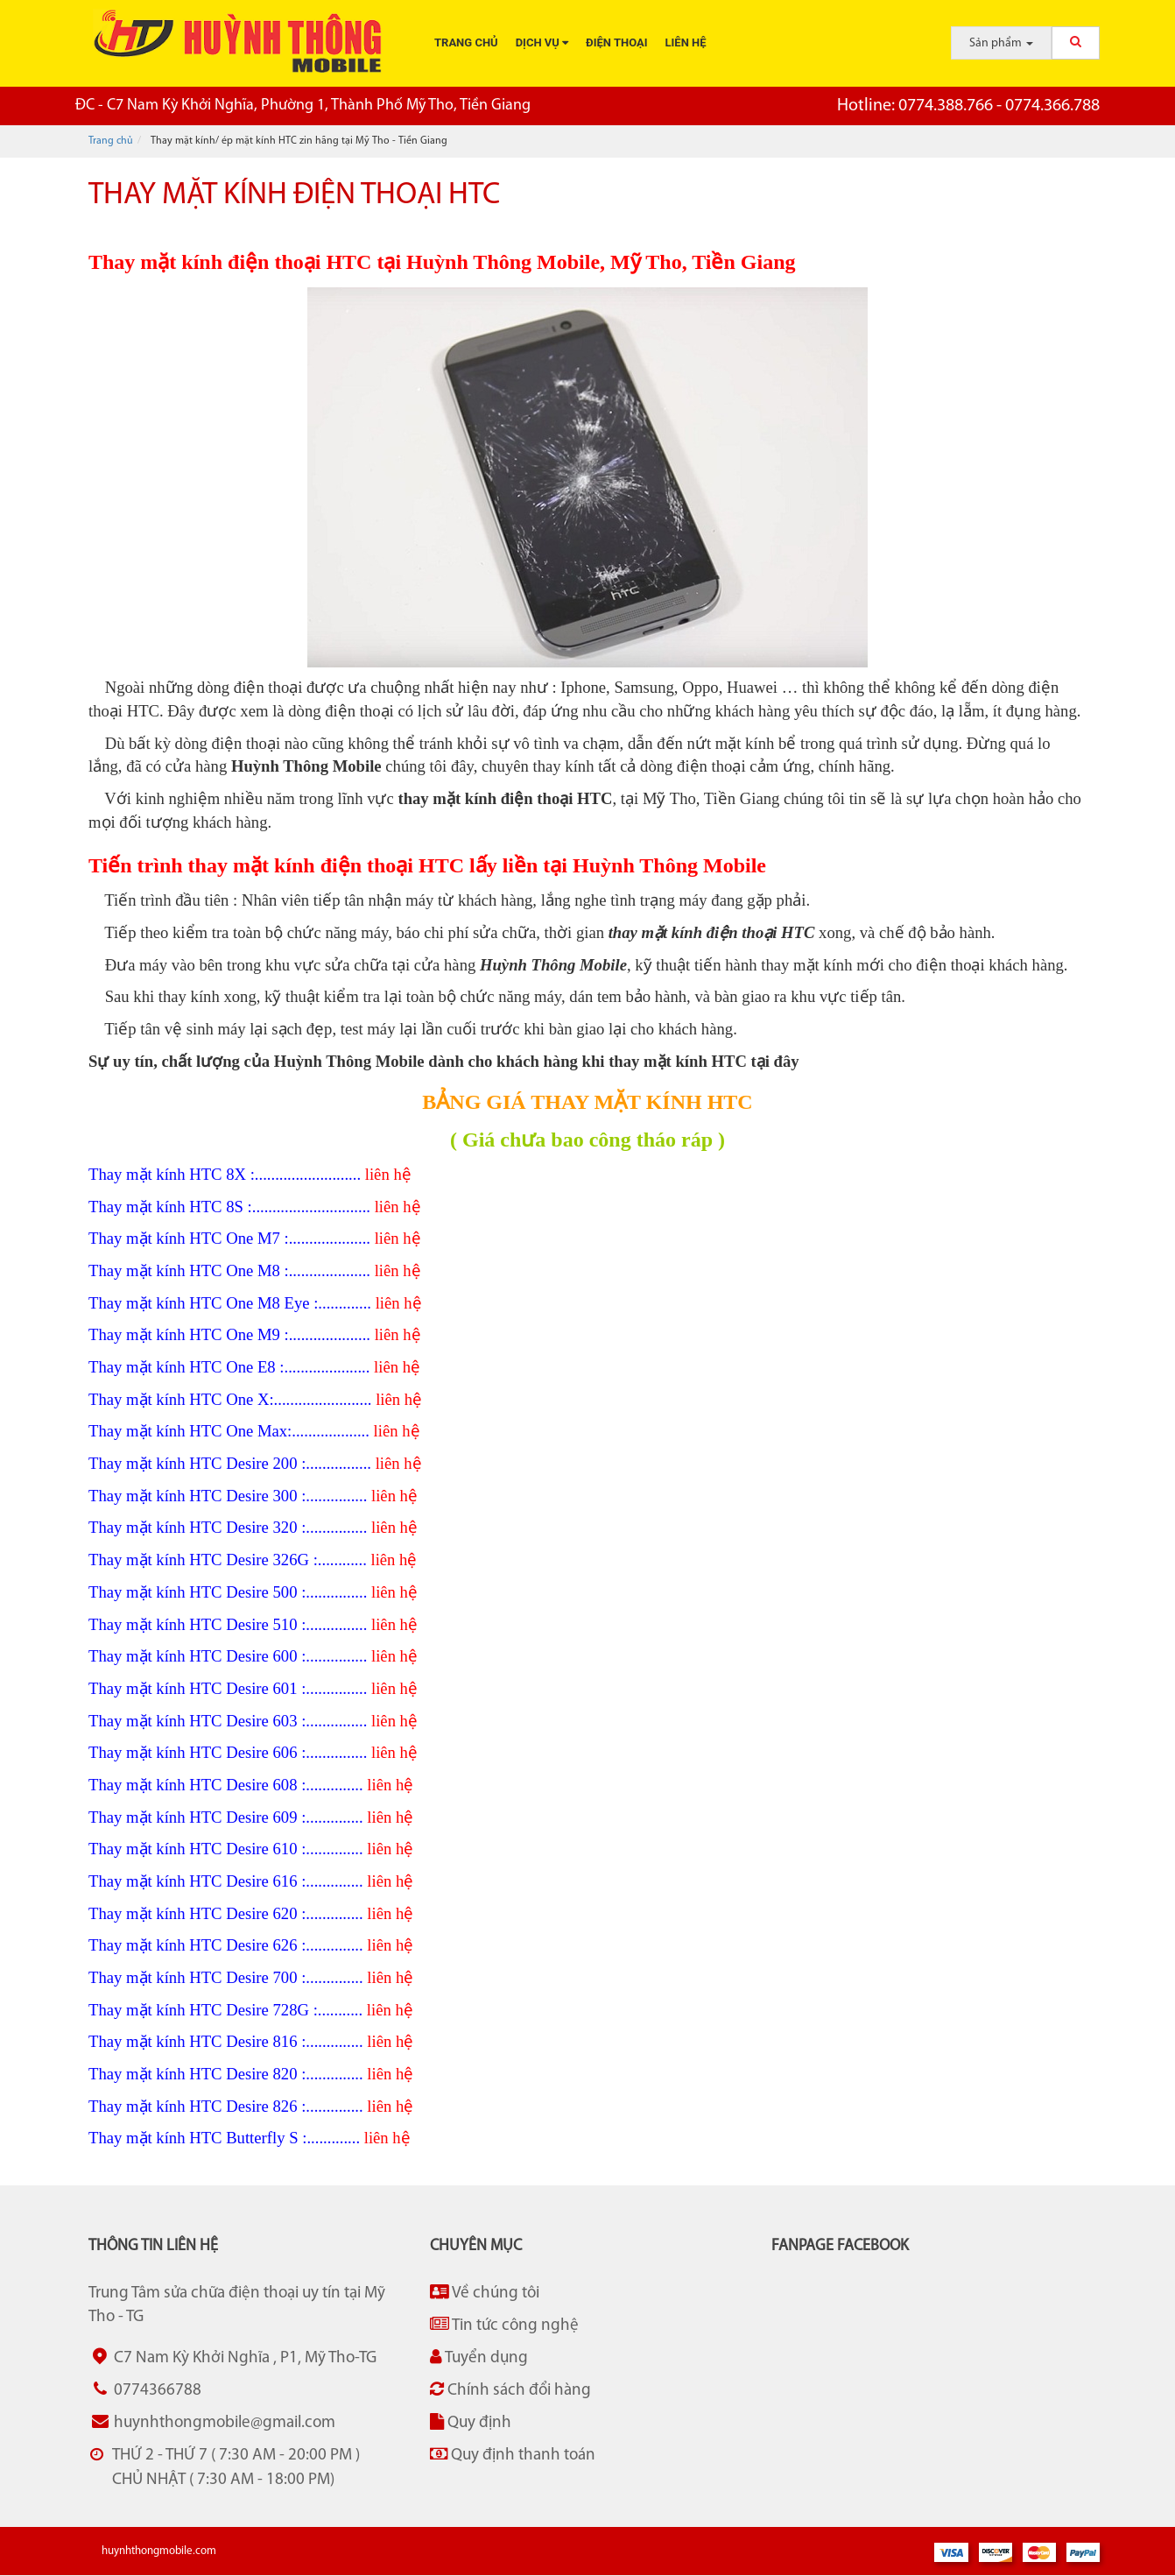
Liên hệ (686, 42)
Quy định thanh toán (512, 2454)
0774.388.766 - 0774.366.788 (968, 106)
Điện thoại (616, 42)
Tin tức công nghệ (504, 2325)
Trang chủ (466, 42)
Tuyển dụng (479, 2357)
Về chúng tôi (484, 2292)
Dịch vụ (542, 42)
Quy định (470, 2422)
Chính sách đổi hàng (510, 2390)
